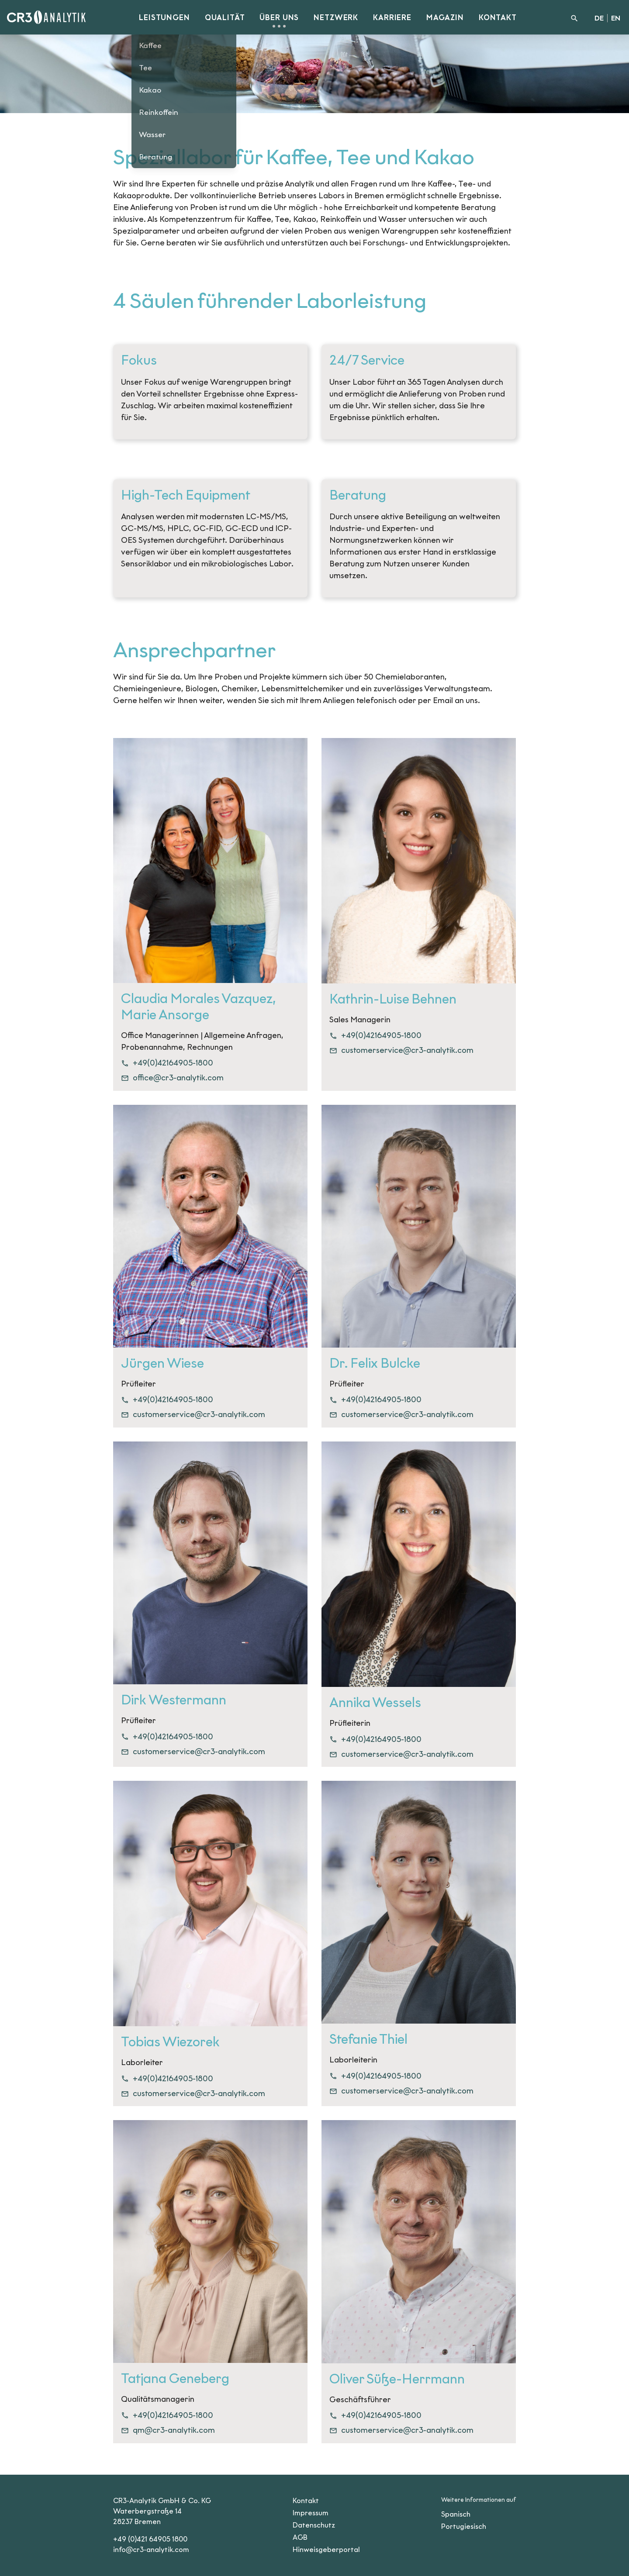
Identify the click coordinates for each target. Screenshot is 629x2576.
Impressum (310, 2513)
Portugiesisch (463, 2526)
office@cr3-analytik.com (172, 1078)
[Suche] (574, 17)
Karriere (392, 17)
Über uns (279, 17)
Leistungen (164, 17)
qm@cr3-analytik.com (168, 2430)
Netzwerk (336, 17)
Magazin (445, 17)
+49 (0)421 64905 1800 (150, 2539)
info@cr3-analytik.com (151, 2549)
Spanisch (455, 2514)
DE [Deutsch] (599, 18)
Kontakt (498, 17)
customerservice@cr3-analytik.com (401, 1050)
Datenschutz (314, 2525)
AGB (300, 2537)
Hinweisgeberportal (326, 2549)
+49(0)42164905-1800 (167, 1063)
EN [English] (615, 18)
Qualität (225, 17)
